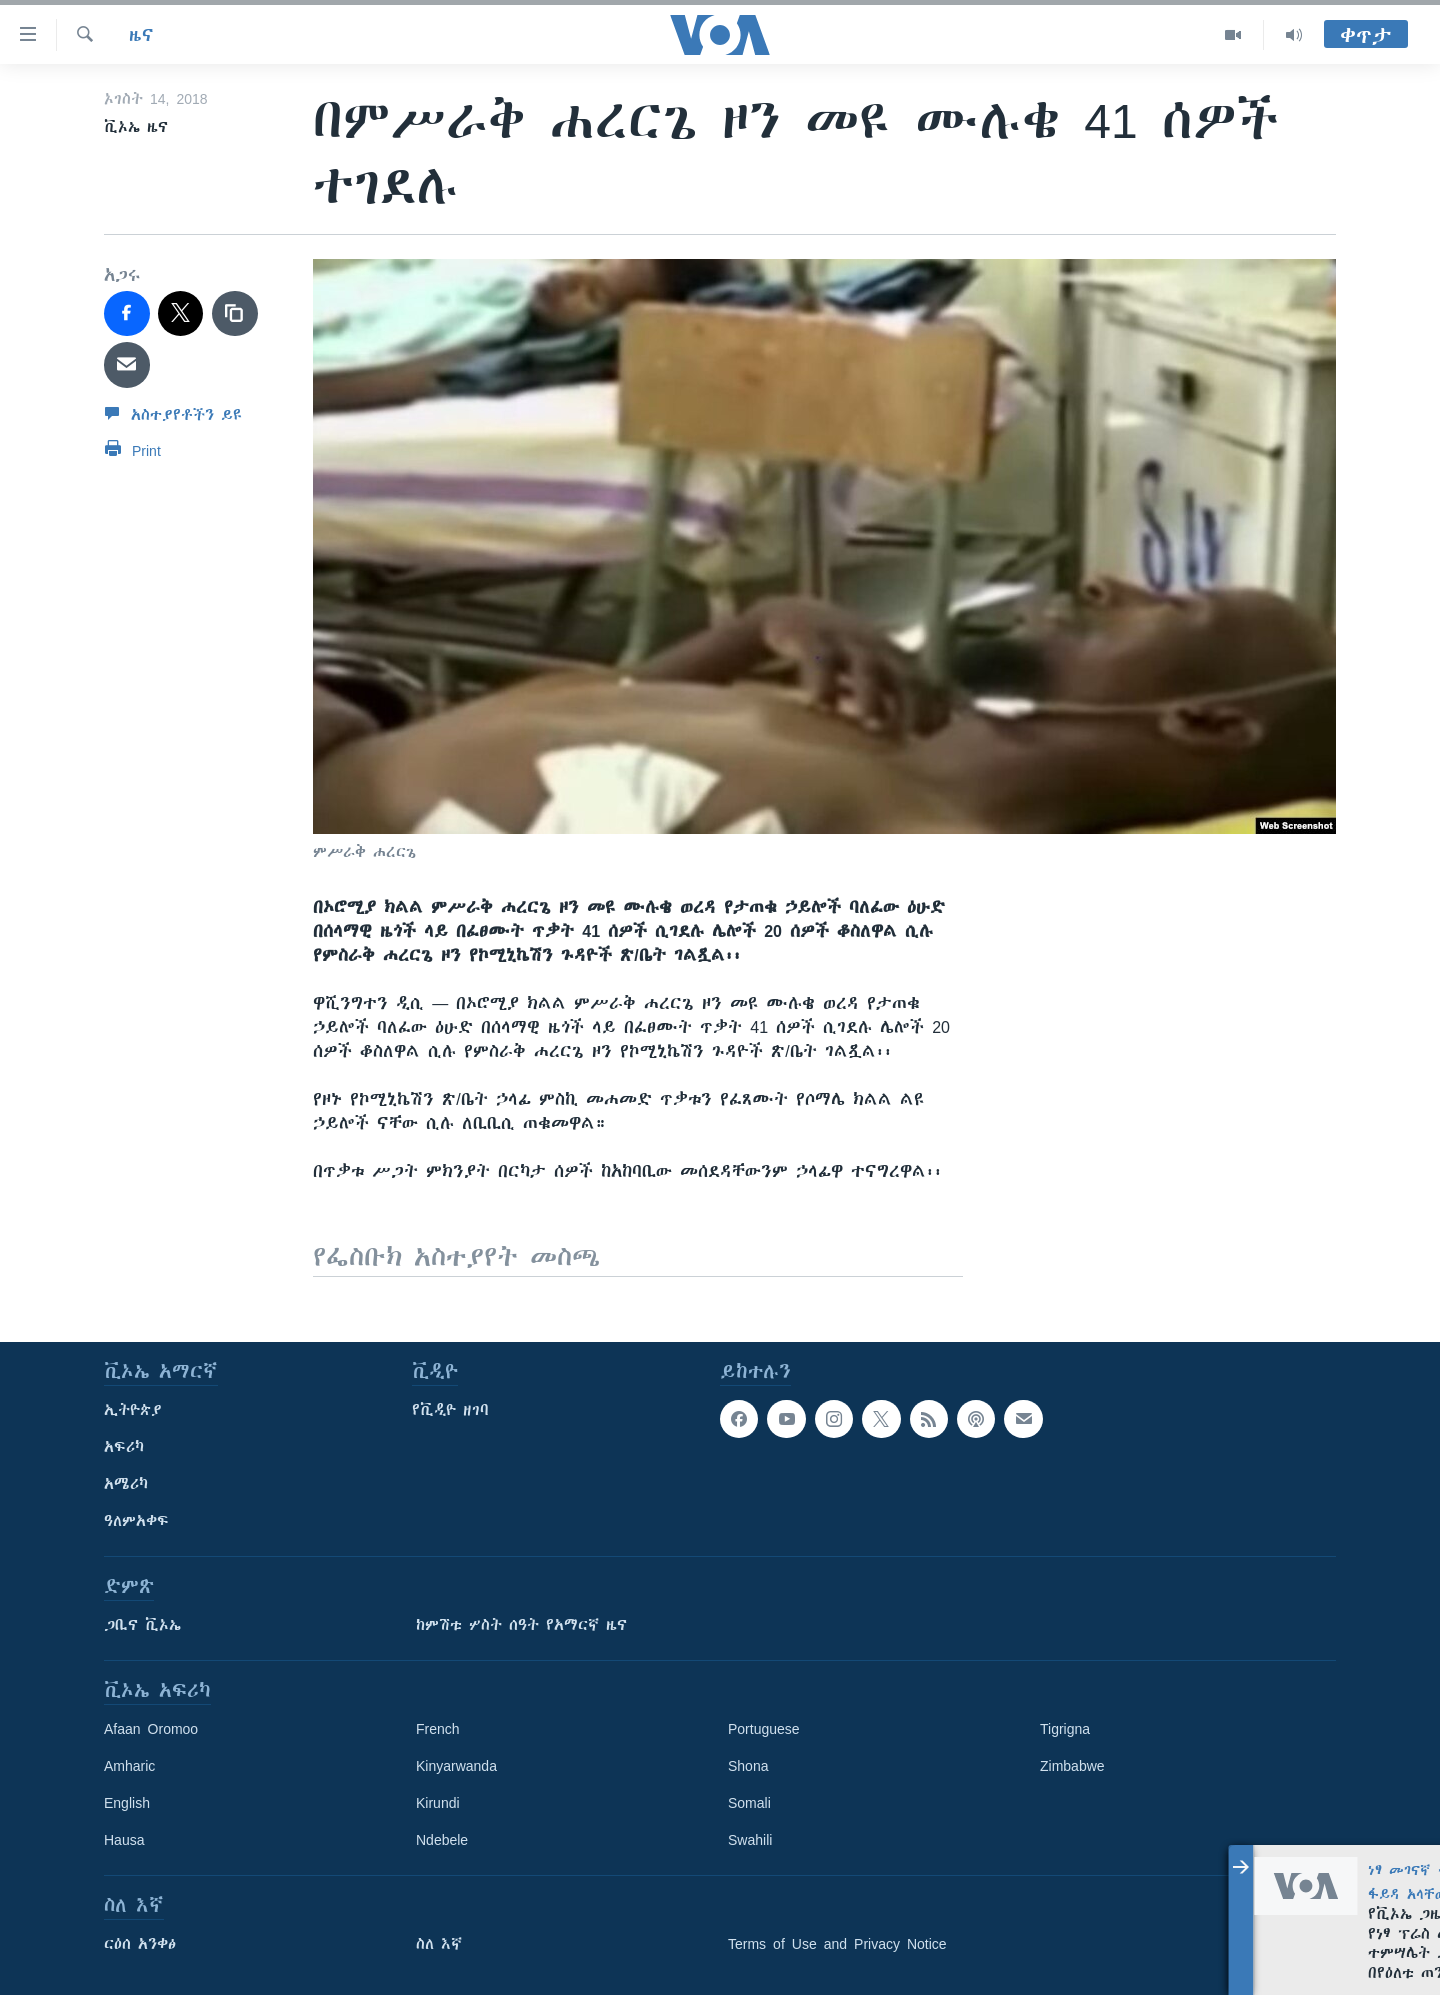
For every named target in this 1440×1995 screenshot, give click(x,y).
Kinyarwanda (456, 1766)
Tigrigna (1065, 1729)
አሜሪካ (126, 1484)
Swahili (750, 1840)
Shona (748, 1766)
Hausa (124, 1840)
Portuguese (764, 1729)
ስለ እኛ (439, 1944)
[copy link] (235, 314)
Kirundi (438, 1803)
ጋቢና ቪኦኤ (142, 1625)
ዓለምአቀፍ (136, 1521)
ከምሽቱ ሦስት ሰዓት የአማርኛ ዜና (521, 1625)
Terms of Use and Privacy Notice (837, 1944)
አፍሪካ (124, 1447)
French (438, 1729)
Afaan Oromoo (151, 1729)
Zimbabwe (1072, 1766)
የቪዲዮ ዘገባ (450, 1410)
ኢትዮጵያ (133, 1410)
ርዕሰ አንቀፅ (140, 1944)
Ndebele (442, 1840)
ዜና (141, 35)
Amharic (129, 1766)
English (127, 1803)
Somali (749, 1803)
